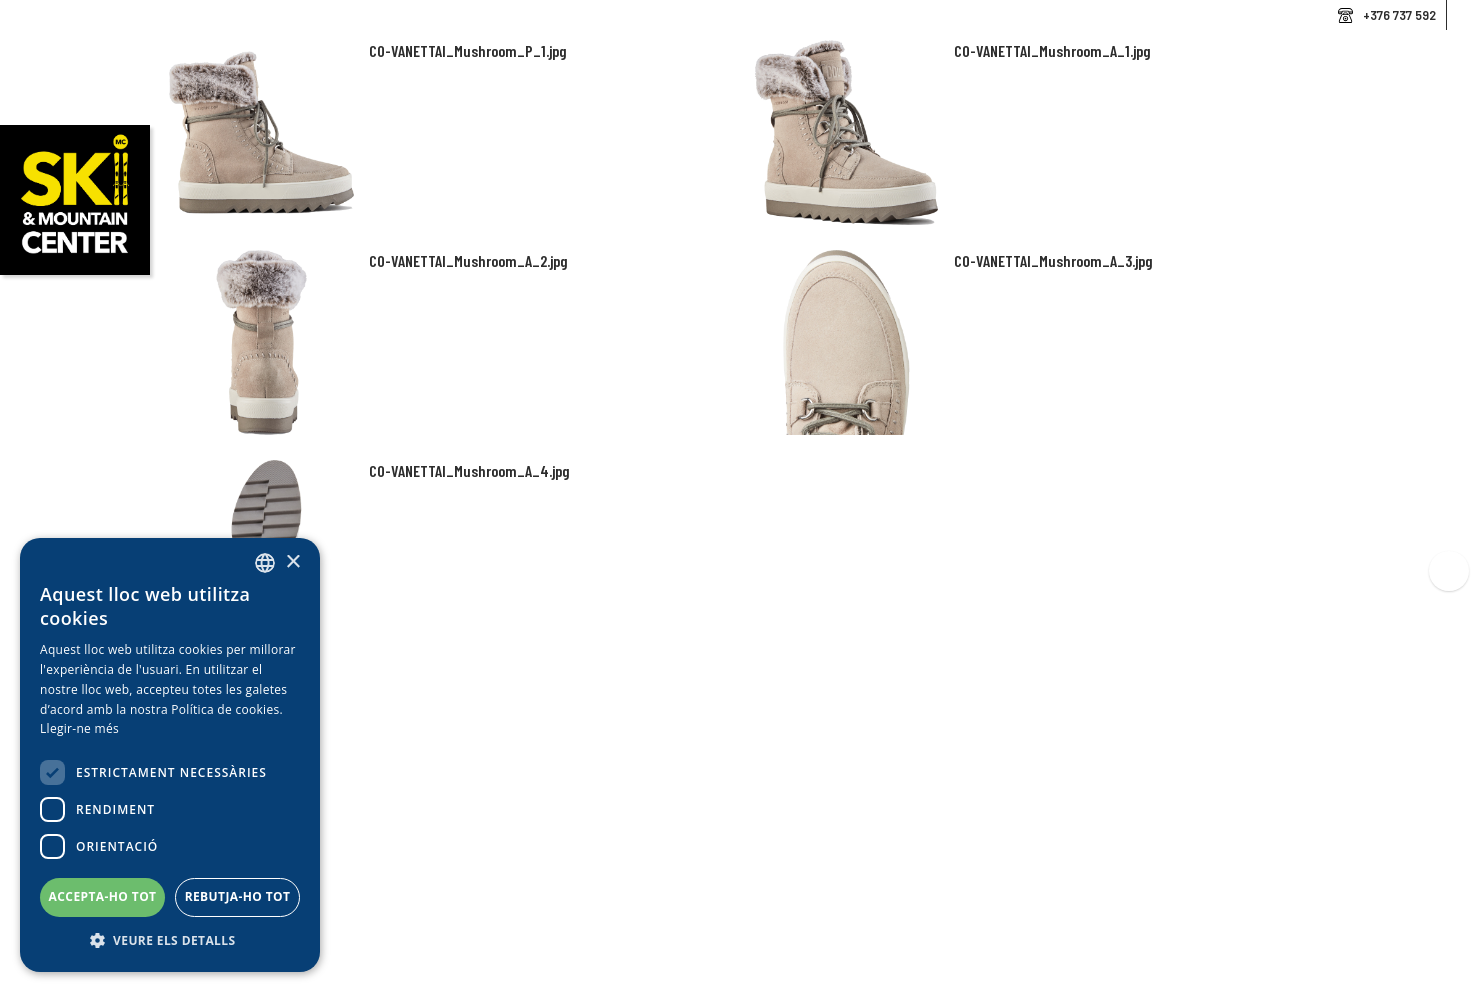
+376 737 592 (1399, 15)
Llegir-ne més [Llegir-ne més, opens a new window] (79, 728)
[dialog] (170, 755)
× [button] (292, 562)
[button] (170, 941)
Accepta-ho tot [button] (103, 896)
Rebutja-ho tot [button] (238, 896)
